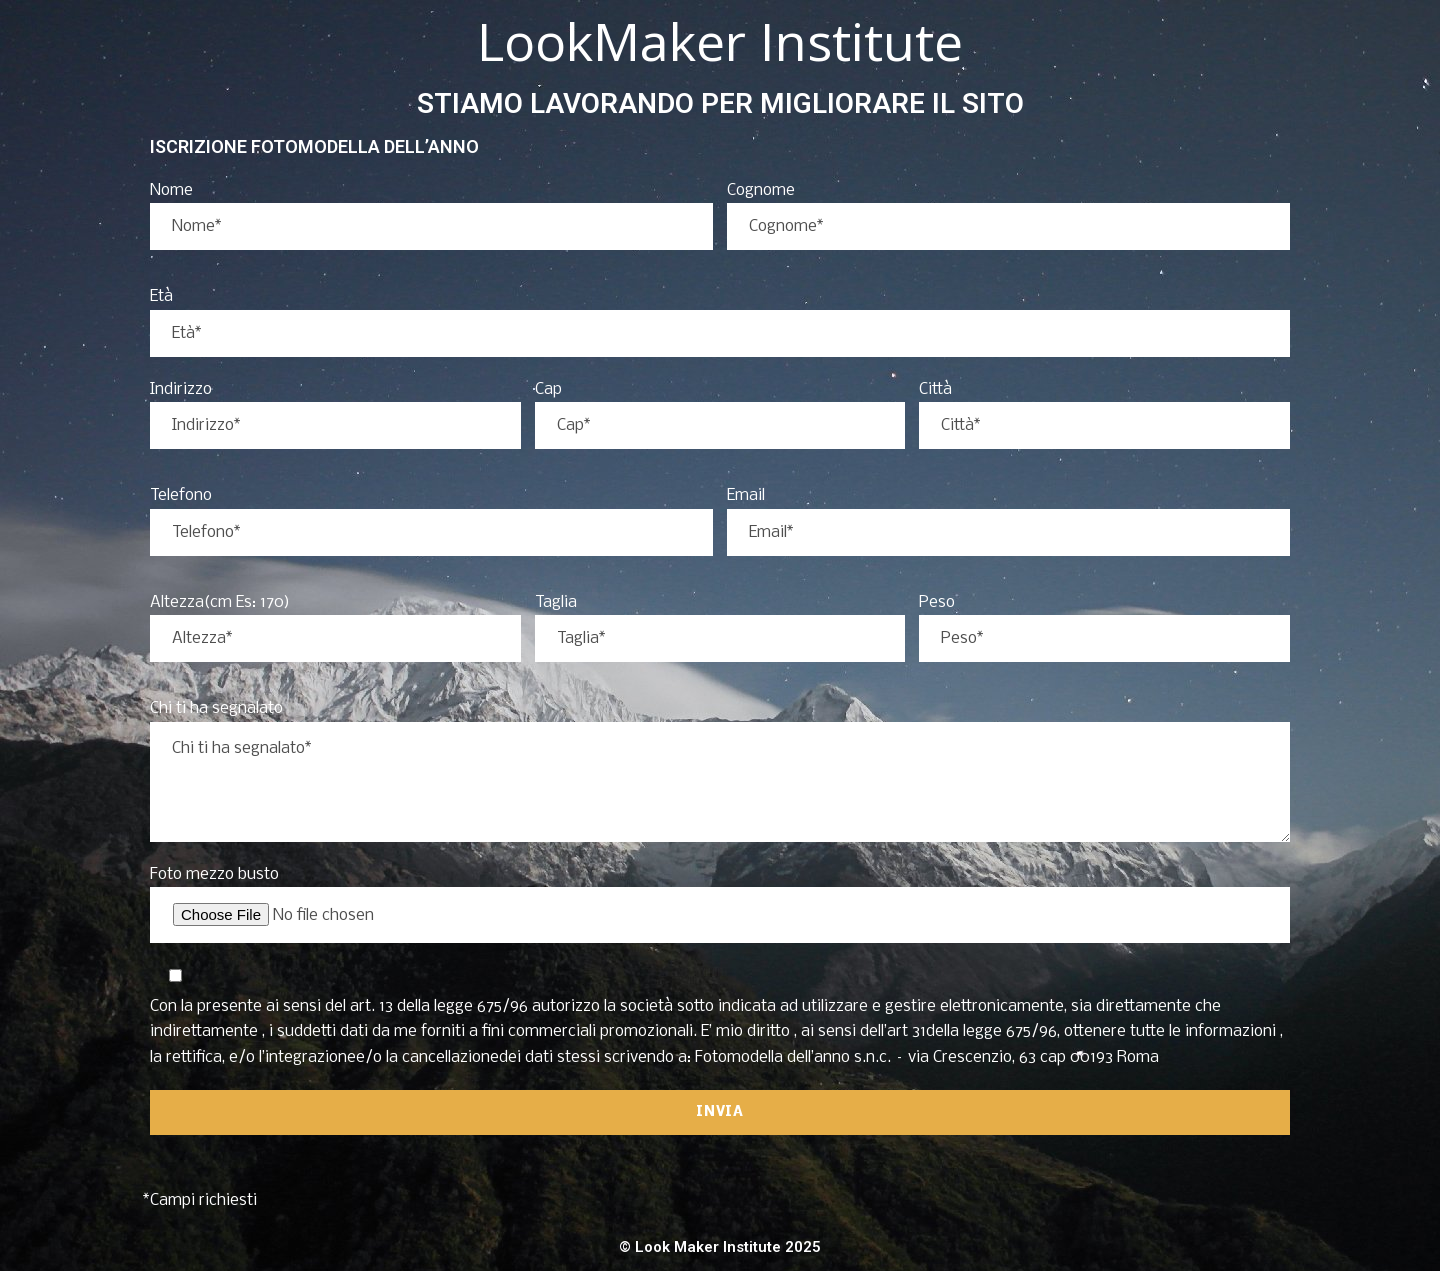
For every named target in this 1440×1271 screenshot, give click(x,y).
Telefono (181, 495)
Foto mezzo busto (214, 874)
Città (935, 389)
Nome (171, 190)
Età (161, 296)
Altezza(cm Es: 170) (220, 602)
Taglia (556, 602)
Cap (548, 389)
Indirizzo (181, 389)
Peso (937, 602)
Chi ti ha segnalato (216, 708)
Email (746, 495)
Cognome (761, 190)
